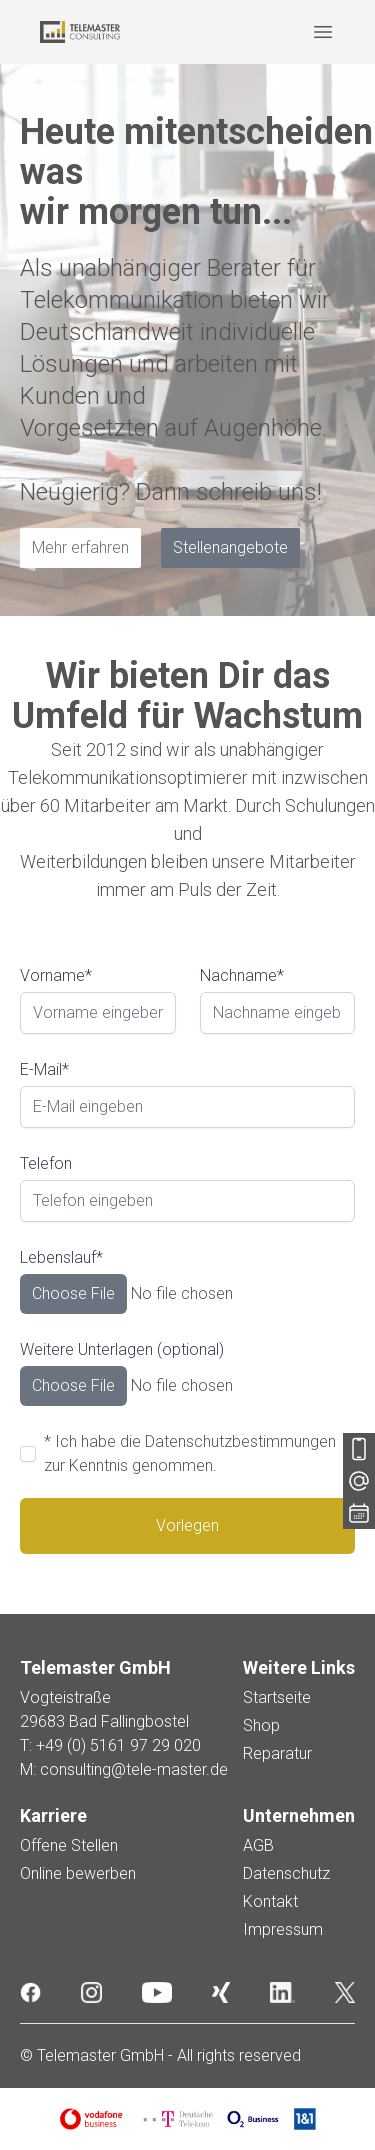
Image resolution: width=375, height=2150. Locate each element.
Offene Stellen (69, 1845)
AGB (258, 1845)
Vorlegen (187, 1525)
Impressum (283, 1929)
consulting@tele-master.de (134, 1769)
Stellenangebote (230, 547)
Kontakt (270, 1901)
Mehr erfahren (80, 547)
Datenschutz (286, 1873)
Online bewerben (78, 1873)
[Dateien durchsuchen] (187, 1294)
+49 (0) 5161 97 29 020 (118, 1745)
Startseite (277, 1697)
